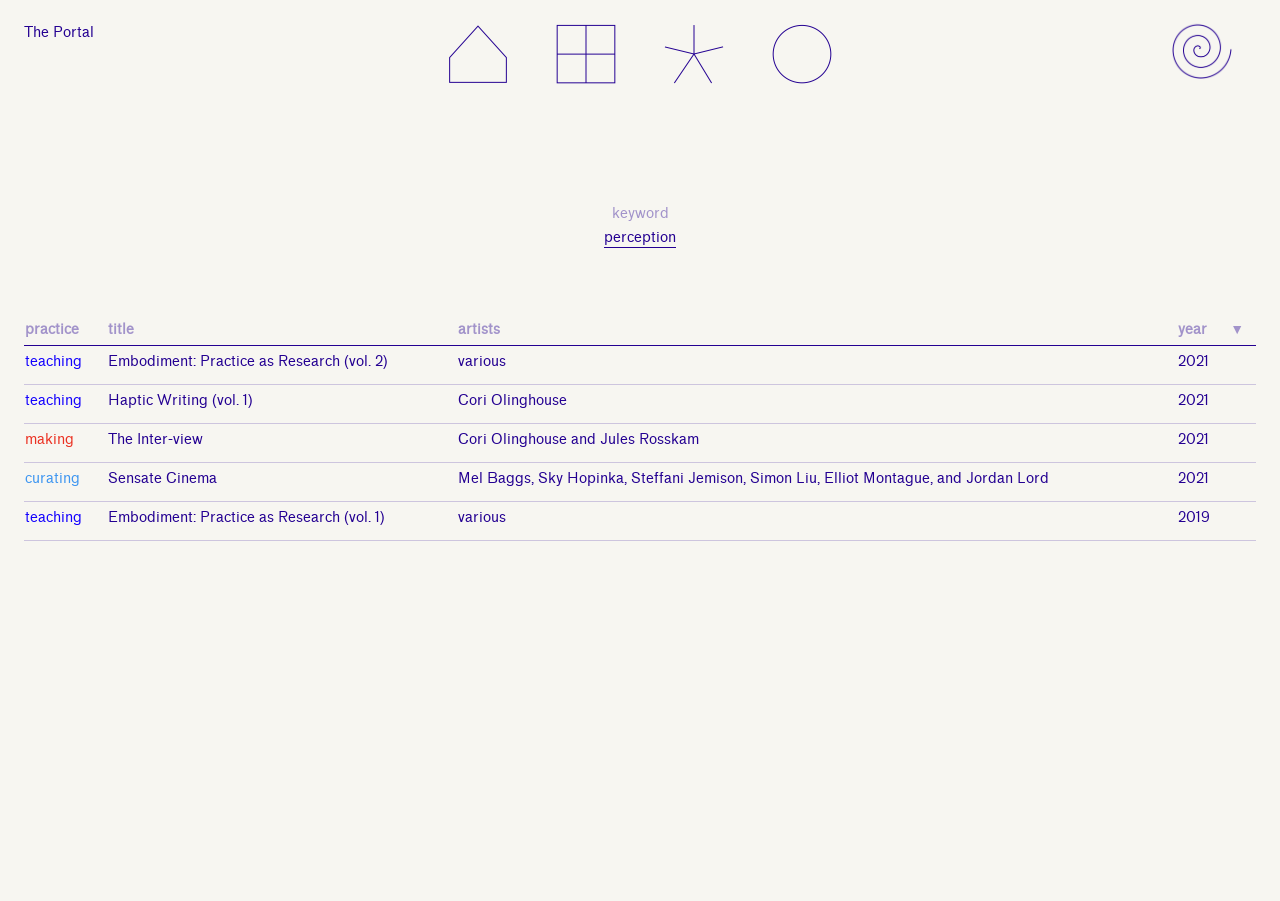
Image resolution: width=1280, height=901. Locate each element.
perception (640, 237)
